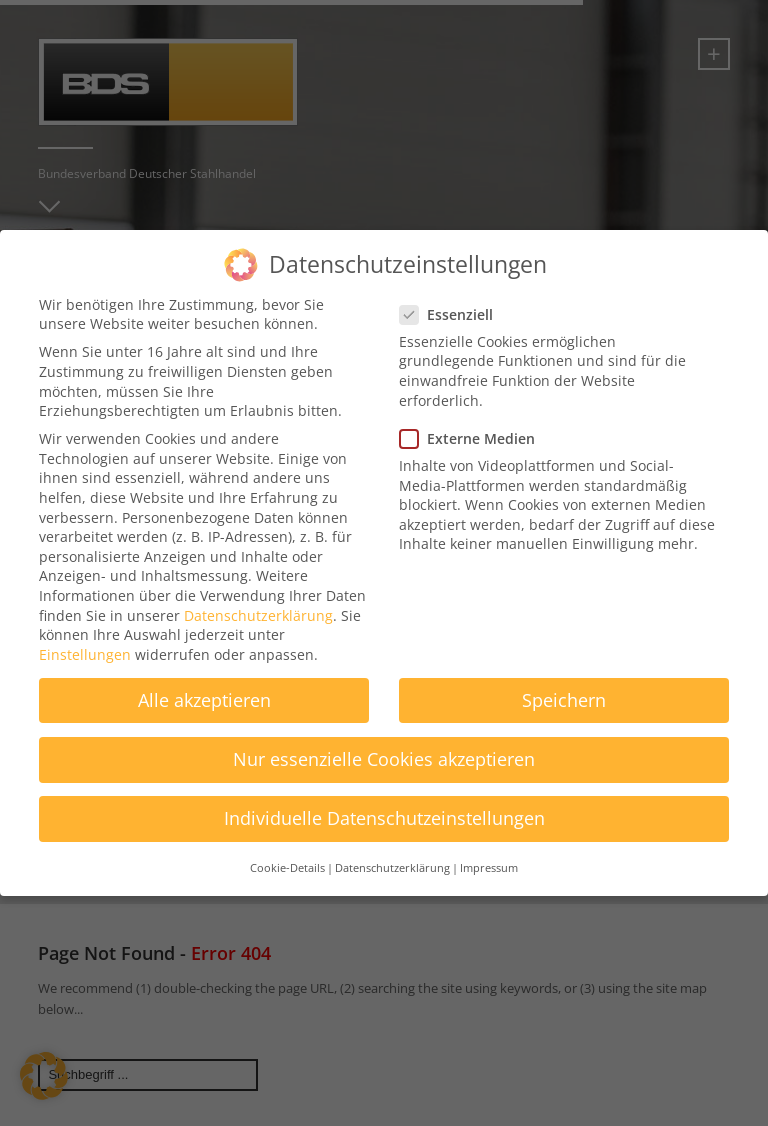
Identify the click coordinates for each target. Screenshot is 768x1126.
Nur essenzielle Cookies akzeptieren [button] (384, 743)
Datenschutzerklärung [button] (392, 852)
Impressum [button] (489, 852)
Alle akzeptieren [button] (204, 683)
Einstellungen (85, 637)
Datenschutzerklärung (258, 598)
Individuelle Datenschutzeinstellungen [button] (384, 802)
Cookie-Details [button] (287, 852)
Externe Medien (473, 422)
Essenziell (452, 297)
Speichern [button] (564, 683)
